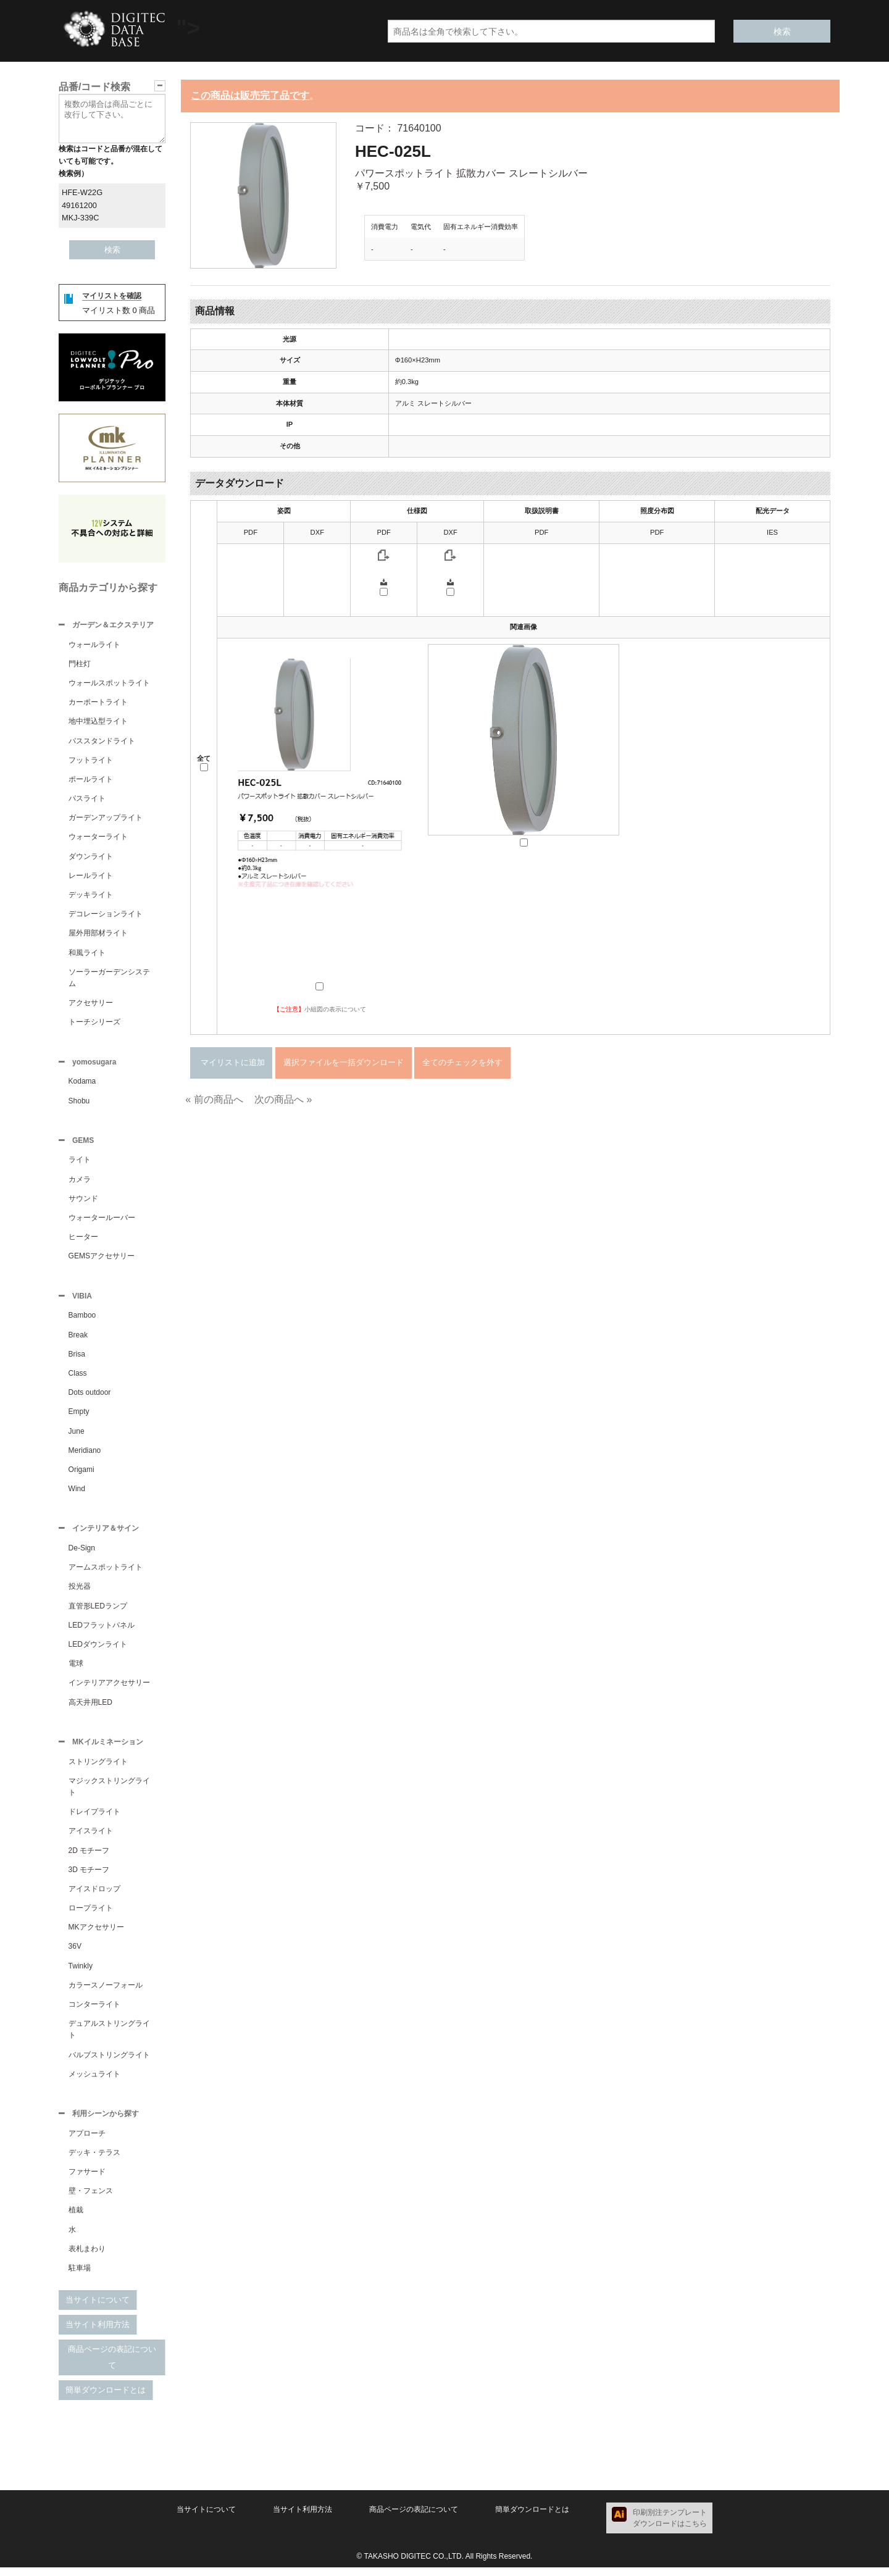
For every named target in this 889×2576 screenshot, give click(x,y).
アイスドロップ (94, 1896)
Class (78, 1378)
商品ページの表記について (112, 2365)
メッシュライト (94, 2081)
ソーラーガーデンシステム (109, 979)
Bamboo (82, 1320)
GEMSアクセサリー (102, 1259)
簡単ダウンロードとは (105, 2398)
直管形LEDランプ (98, 1612)
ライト (80, 1163)
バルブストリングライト (109, 2062)
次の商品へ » (283, 1099)
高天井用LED (90, 1708)
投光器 (80, 1592)
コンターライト (94, 2011)
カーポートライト (98, 703)
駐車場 (80, 2276)
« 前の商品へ (214, 1099)
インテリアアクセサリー (109, 1688)
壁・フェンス (91, 2199)
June (77, 1436)
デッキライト (91, 896)
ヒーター (83, 1240)
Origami (81, 1474)
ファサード (87, 2180)
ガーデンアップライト (106, 818)
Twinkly (81, 1973)
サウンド (83, 1202)
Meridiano (85, 1455)
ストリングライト (98, 1769)
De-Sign (82, 1554)
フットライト (91, 761)
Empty (79, 1416)
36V (75, 1953)
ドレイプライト (94, 1819)
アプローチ (87, 2142)
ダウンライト (91, 857)
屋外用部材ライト (98, 934)
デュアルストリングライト (109, 2036)
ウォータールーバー (102, 1221)
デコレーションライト (106, 915)
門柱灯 (80, 665)
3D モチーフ (89, 1877)
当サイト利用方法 (97, 2333)
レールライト (91, 876)
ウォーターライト (98, 838)
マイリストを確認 (111, 295)
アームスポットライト (106, 1573)
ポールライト (91, 780)
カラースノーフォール (106, 1992)
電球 (76, 1669)
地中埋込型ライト (98, 722)
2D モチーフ (89, 1858)
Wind (77, 1493)
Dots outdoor (90, 1397)
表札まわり (87, 2257)
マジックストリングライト (109, 1794)
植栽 (76, 2218)
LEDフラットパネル (102, 1631)
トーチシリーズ (94, 1023)
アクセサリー (91, 1004)
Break (78, 1340)
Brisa (77, 1359)
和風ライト (87, 954)
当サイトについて (97, 2308)
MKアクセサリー (96, 1934)
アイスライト (91, 1838)
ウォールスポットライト (109, 684)
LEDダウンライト (98, 1650)
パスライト (87, 799)
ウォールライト (94, 646)
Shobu (79, 1103)
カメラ (80, 1183)
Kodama (82, 1083)
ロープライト (91, 1915)
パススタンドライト (102, 742)
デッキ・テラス (94, 2161)
